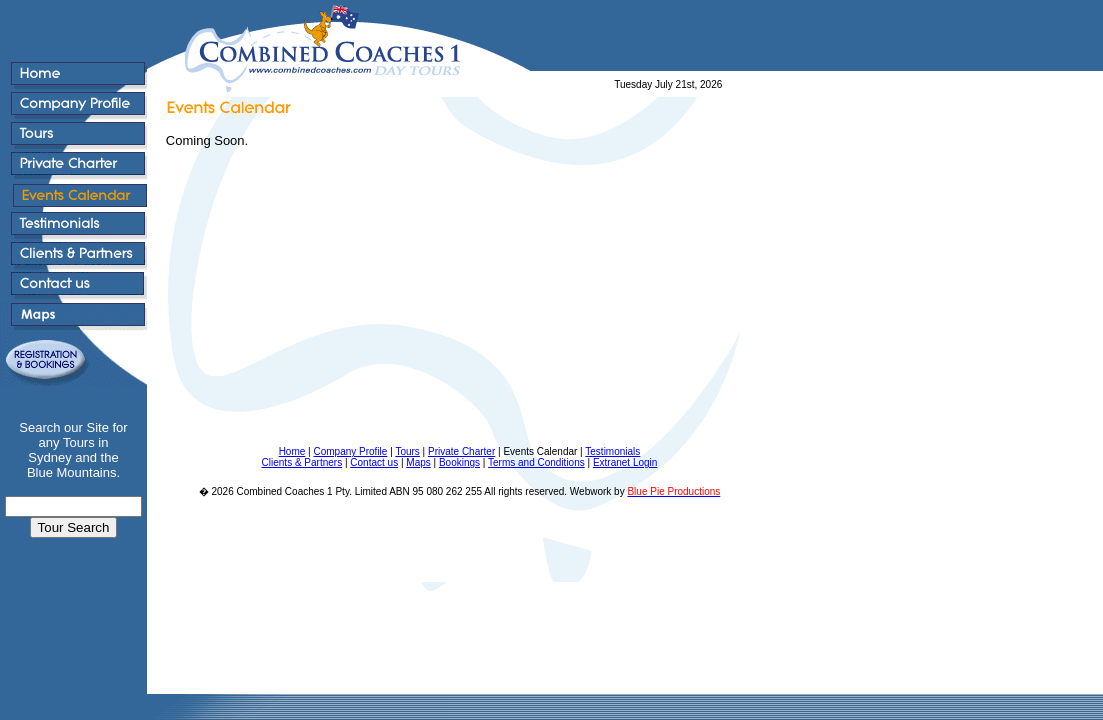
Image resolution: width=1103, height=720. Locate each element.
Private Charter (461, 451)
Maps (418, 462)
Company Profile (350, 451)
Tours (407, 451)
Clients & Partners (302, 462)
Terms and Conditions (536, 462)
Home (292, 451)
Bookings (459, 462)
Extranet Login (625, 462)
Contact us (374, 462)
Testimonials (612, 451)
